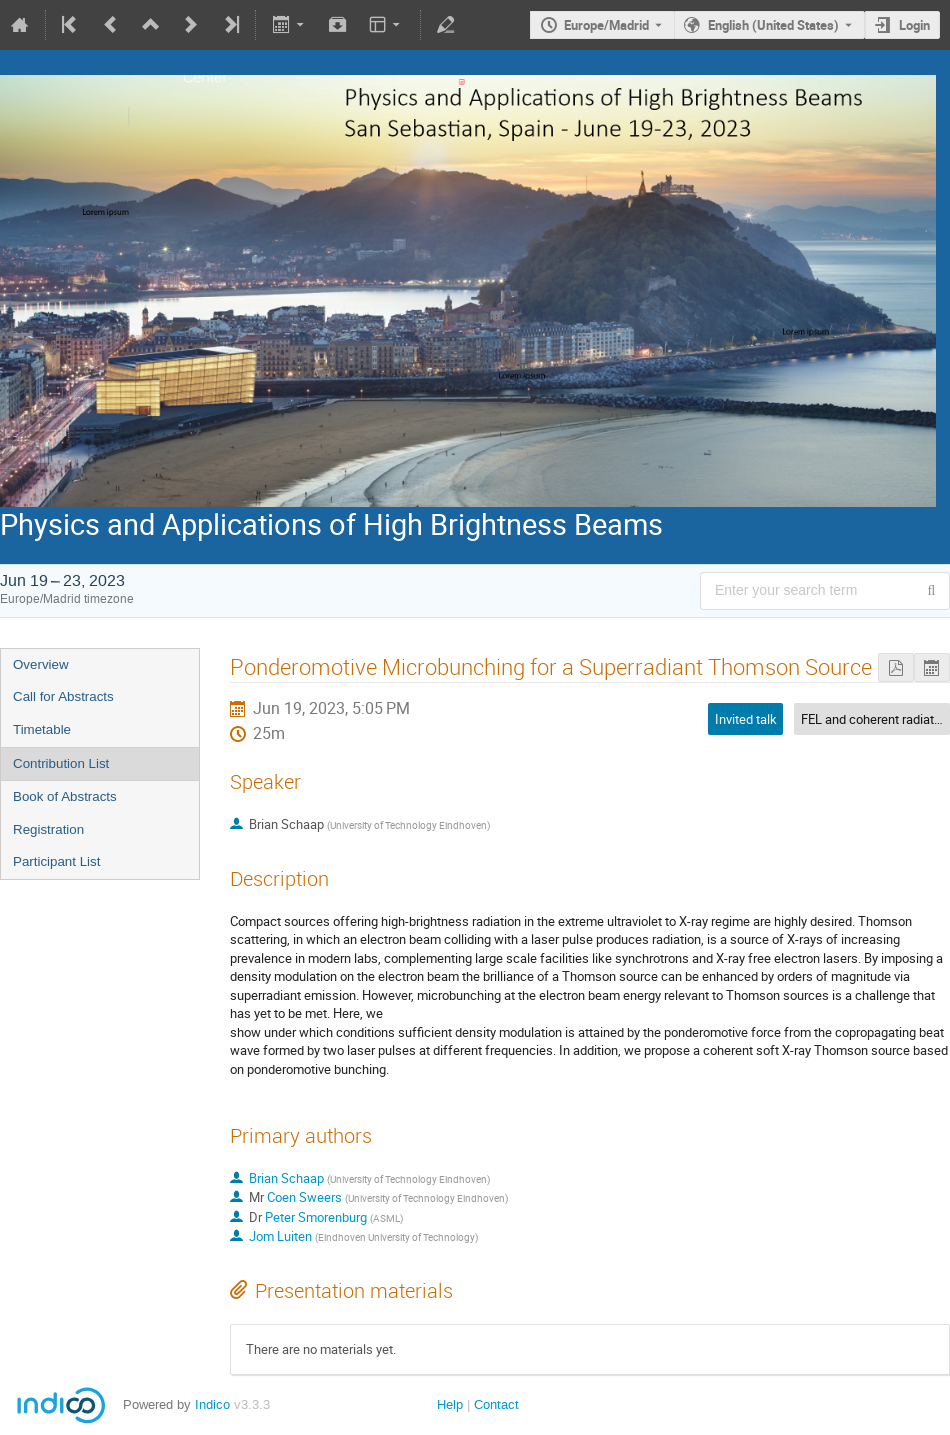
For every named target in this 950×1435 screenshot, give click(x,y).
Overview (41, 664)
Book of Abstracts (65, 796)
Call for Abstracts (63, 696)
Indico (212, 1404)
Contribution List (61, 763)
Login (914, 25)
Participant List (56, 861)
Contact (496, 1404)
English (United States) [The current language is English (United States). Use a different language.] (773, 25)
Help (450, 1404)
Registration (48, 829)
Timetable (42, 729)
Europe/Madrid (606, 25)
